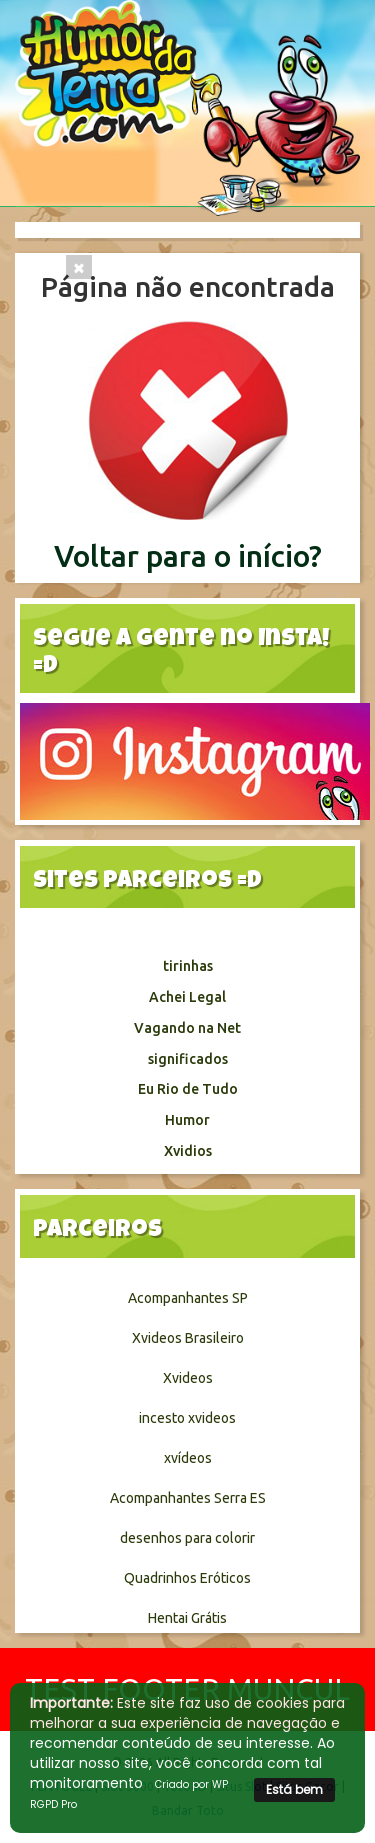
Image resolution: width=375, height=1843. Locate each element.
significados (188, 1059)
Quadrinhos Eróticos (187, 1578)
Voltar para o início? (188, 556)
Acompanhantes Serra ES (188, 1498)
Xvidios (188, 1151)
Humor (187, 1120)
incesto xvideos (187, 1418)
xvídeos (188, 1458)
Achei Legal (187, 997)
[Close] (79, 267)
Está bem (294, 1789)
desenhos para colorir (187, 1538)
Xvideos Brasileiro (188, 1338)
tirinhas (188, 966)
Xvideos (188, 1378)
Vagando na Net (187, 1028)
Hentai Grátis (187, 1618)
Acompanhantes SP (188, 1298)
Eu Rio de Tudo (188, 1089)
